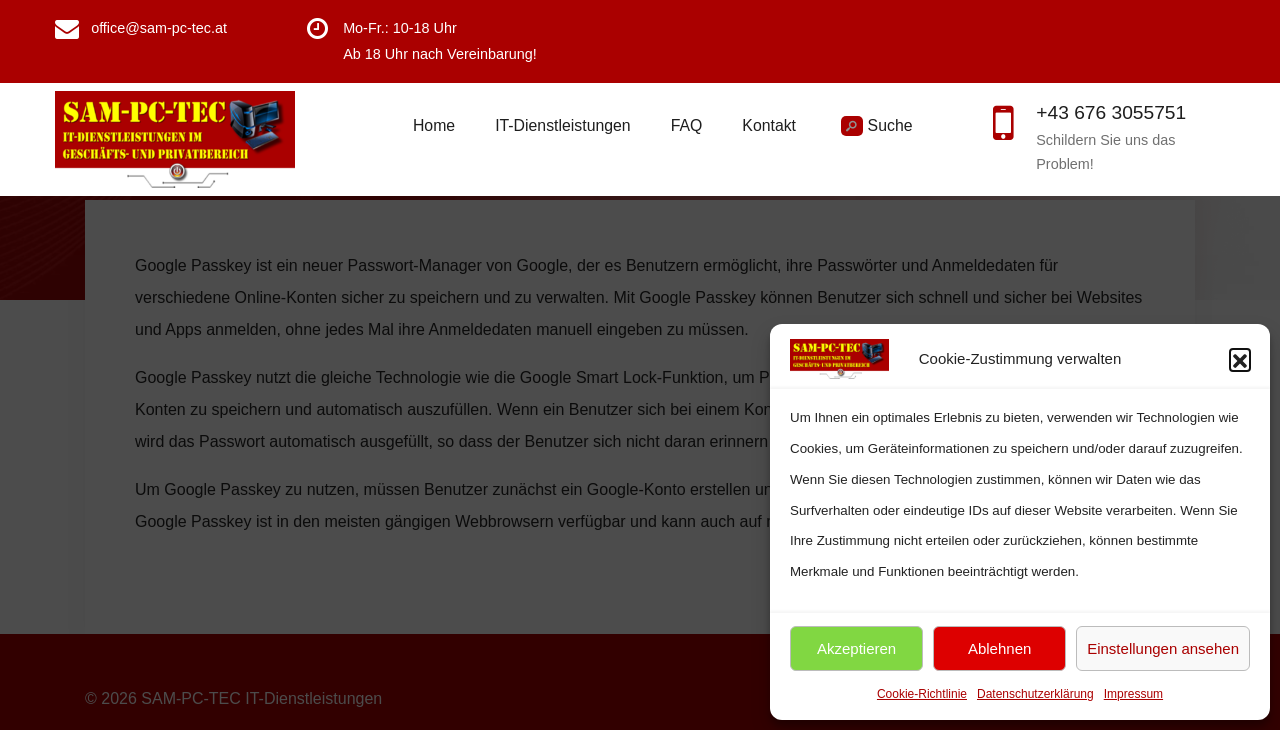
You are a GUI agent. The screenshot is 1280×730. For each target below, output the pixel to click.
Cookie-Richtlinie (922, 694)
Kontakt (769, 125)
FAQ (687, 125)
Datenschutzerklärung (1035, 694)
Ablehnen (999, 648)
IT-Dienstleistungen (563, 125)
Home (434, 125)
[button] (1240, 359)
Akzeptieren (856, 648)
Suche (876, 126)
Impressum (1133, 694)
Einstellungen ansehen (1163, 648)
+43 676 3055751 (1111, 112)
